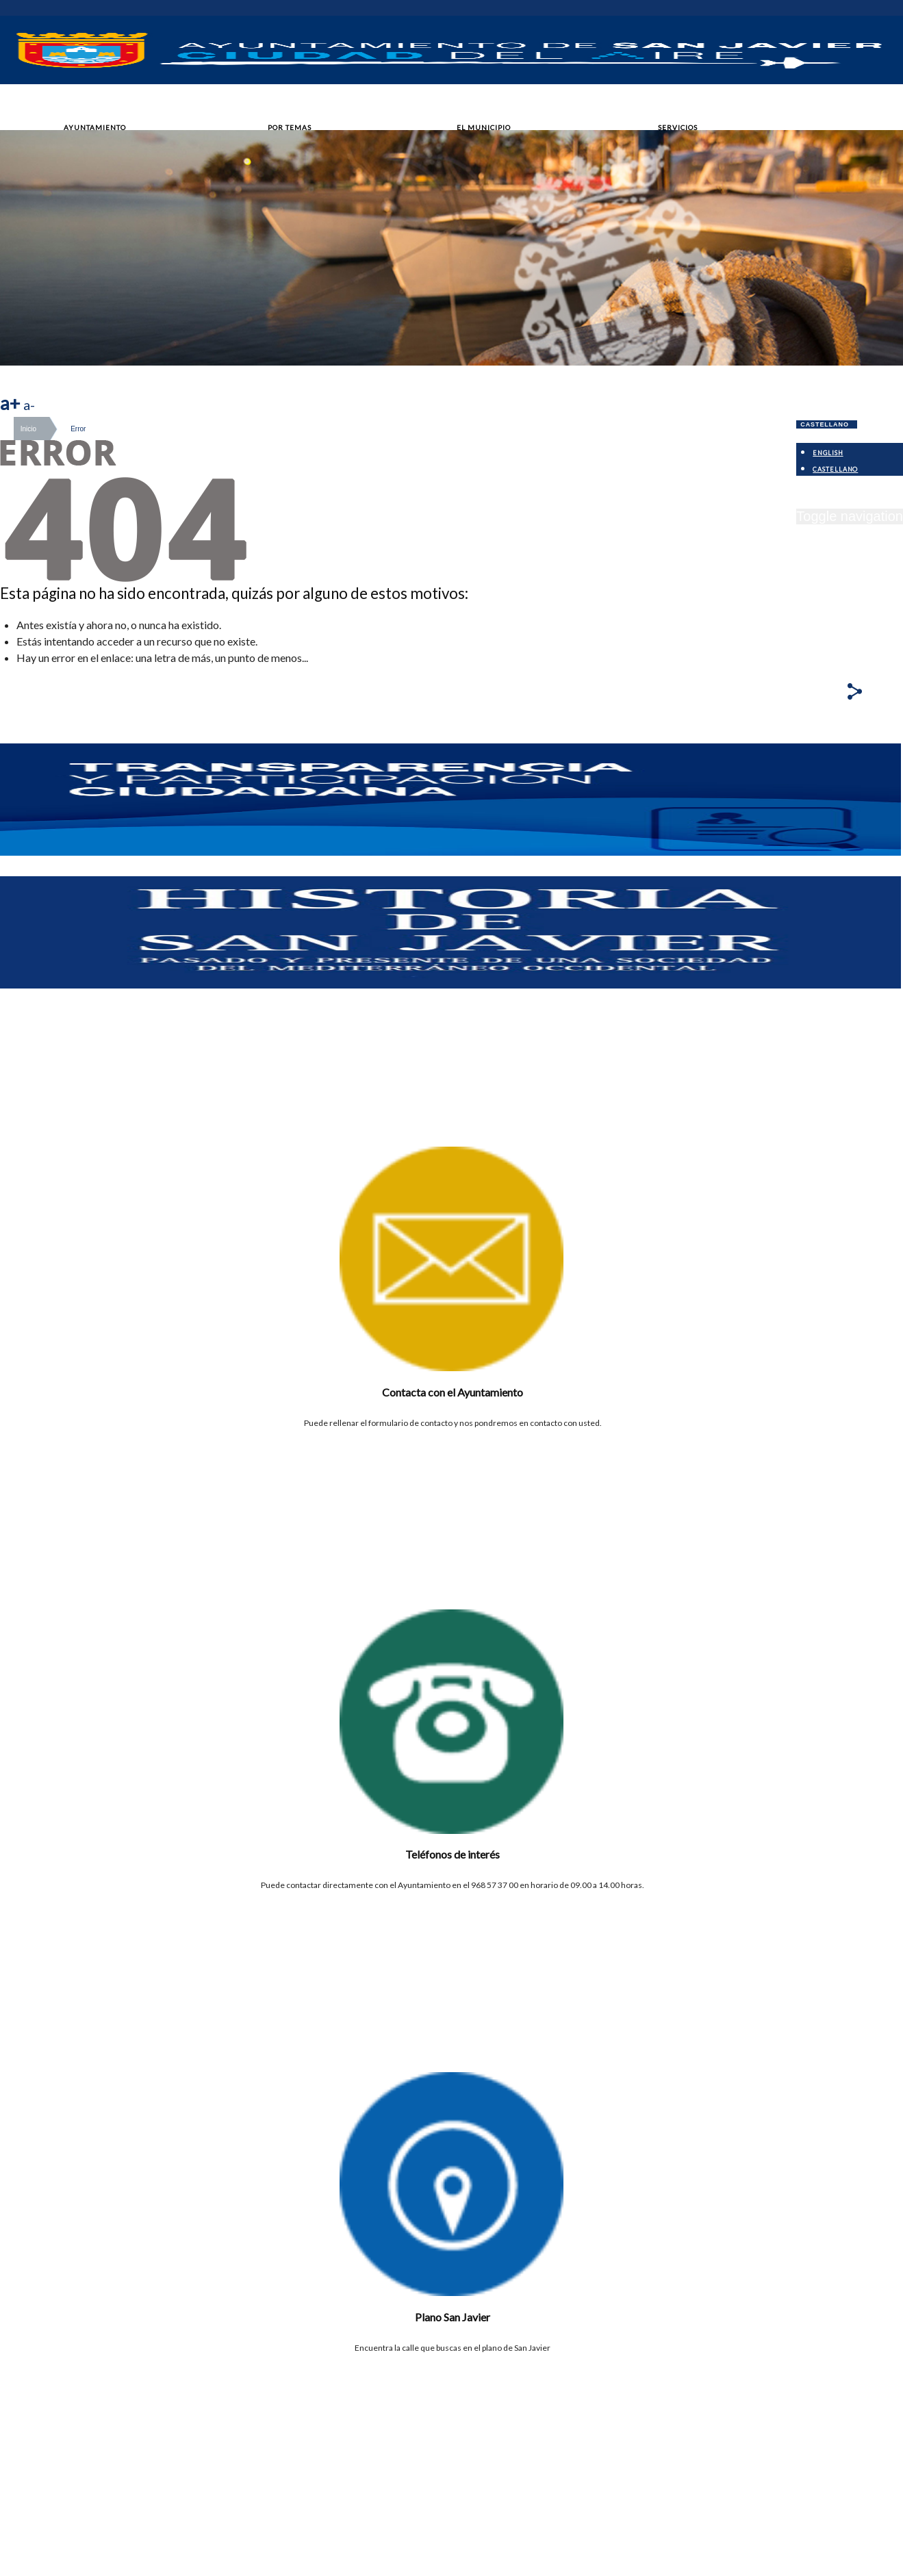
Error (78, 429)
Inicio (28, 429)
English (828, 453)
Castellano (824, 424)
